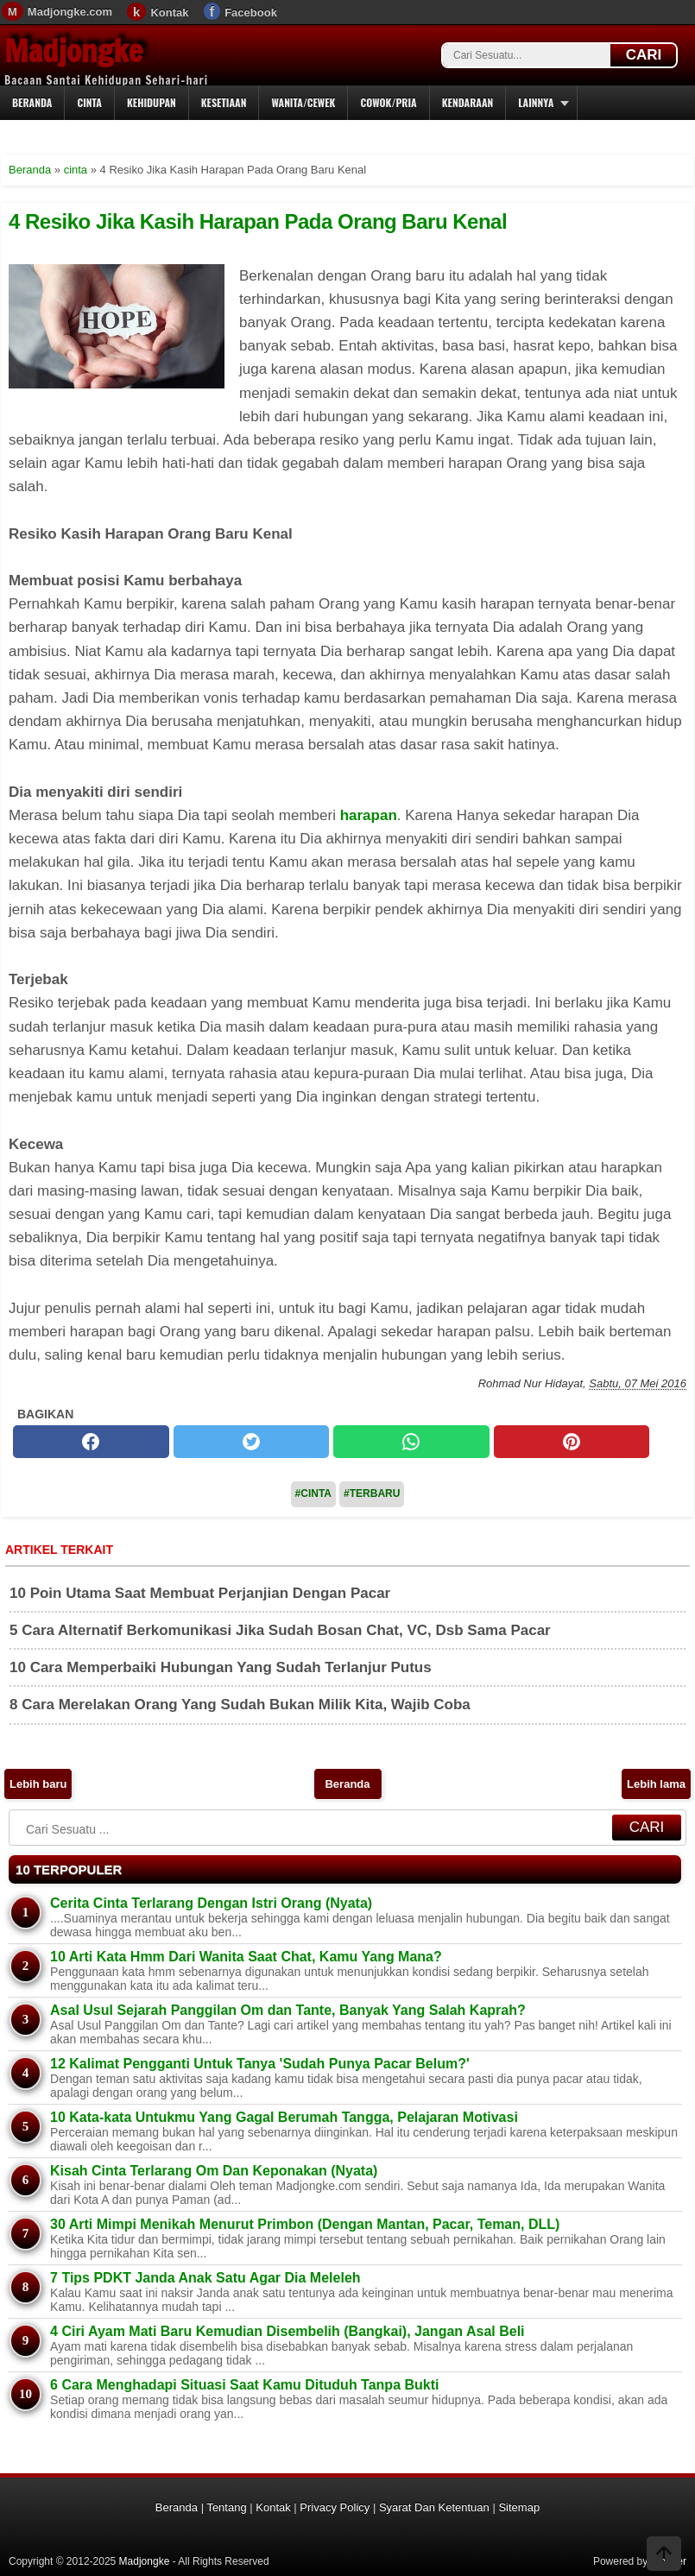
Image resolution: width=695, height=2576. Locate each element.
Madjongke (73, 51)
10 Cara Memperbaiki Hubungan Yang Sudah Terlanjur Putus (220, 1667)
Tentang (226, 2507)
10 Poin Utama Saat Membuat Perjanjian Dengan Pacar (199, 1593)
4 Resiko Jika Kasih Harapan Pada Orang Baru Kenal (258, 221)
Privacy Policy (335, 2507)
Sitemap (519, 2507)
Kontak (169, 12)
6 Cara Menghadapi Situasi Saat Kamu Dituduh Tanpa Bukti (244, 2384)
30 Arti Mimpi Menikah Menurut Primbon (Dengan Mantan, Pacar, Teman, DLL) (304, 2224)
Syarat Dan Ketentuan (434, 2507)
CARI (644, 55)
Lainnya (535, 102)
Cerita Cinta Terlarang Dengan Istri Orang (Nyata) (211, 1903)
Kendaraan (468, 102)
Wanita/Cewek (303, 102)
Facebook (250, 12)
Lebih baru (37, 1783)
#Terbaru (372, 1493)
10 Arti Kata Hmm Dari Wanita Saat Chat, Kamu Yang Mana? (246, 1956)
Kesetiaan (224, 102)
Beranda (32, 102)
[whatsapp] (411, 1441)
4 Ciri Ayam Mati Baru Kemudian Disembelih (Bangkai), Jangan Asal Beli (287, 2331)
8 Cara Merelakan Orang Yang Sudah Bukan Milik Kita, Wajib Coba (240, 1704)
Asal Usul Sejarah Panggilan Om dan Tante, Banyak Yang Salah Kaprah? (288, 2010)
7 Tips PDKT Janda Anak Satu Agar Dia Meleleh (205, 2277)
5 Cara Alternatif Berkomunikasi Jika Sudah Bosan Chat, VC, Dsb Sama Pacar (280, 1630)
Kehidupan (151, 102)
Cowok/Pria (388, 102)
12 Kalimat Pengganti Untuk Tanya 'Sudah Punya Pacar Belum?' (260, 2063)
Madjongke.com (70, 11)
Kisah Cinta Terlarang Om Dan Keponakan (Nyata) (213, 2170)
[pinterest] (572, 1441)
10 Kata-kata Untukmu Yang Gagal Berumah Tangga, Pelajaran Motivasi (284, 2117)
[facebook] (91, 1441)
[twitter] (252, 1441)
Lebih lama (656, 1783)
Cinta (89, 102)
